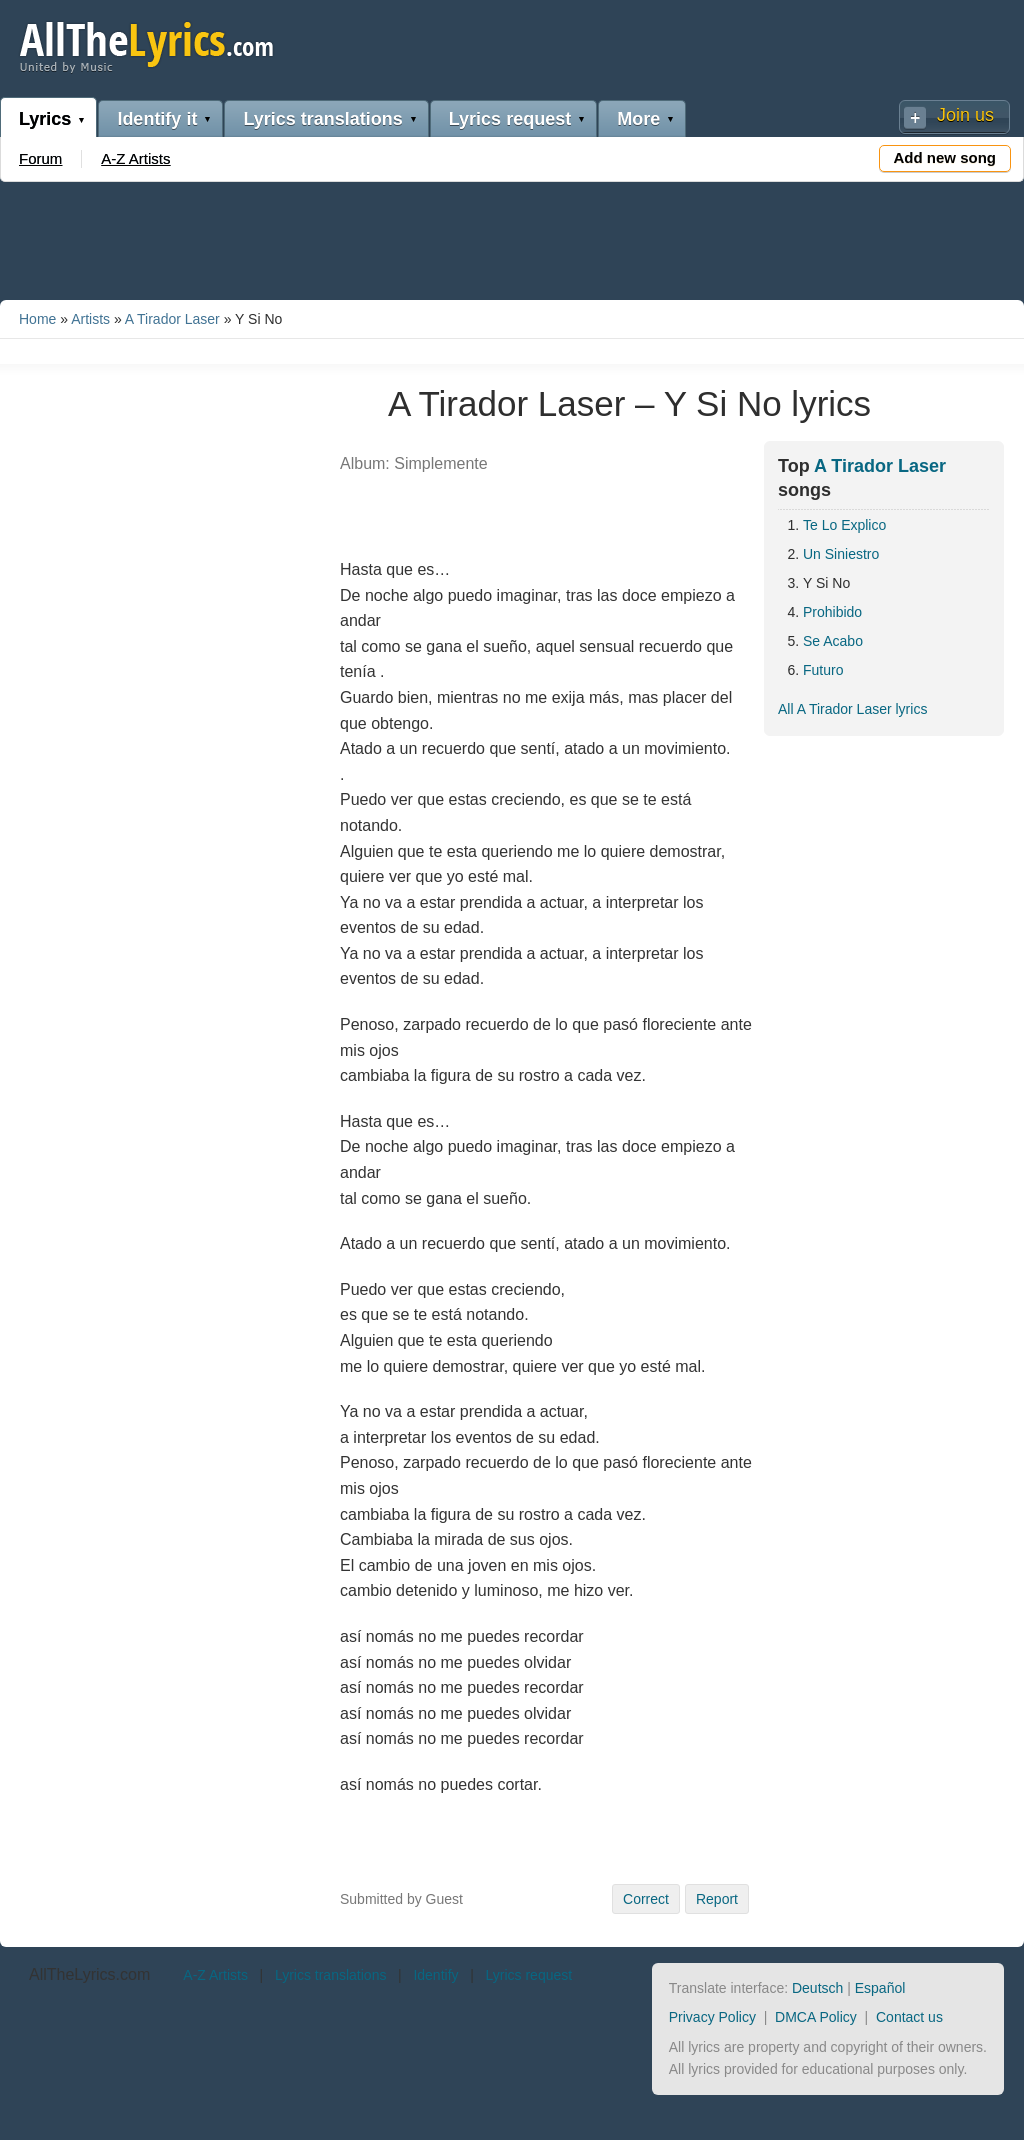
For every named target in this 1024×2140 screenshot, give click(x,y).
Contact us (909, 2017)
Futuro (823, 670)
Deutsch (817, 1988)
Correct (646, 1899)
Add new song (945, 157)
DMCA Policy (816, 2017)
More (638, 119)
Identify (435, 1975)
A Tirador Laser (172, 319)
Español (880, 1988)
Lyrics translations (322, 119)
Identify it (157, 119)
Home (37, 319)
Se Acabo (833, 641)
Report (717, 1899)
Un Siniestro (841, 554)
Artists (90, 319)
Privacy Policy (712, 2017)
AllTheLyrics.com (89, 1974)
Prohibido (832, 612)
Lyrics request (510, 119)
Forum (40, 158)
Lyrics (45, 119)
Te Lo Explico (844, 525)
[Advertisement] (512, 237)
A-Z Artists (135, 158)
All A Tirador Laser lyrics (852, 709)
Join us (965, 115)
